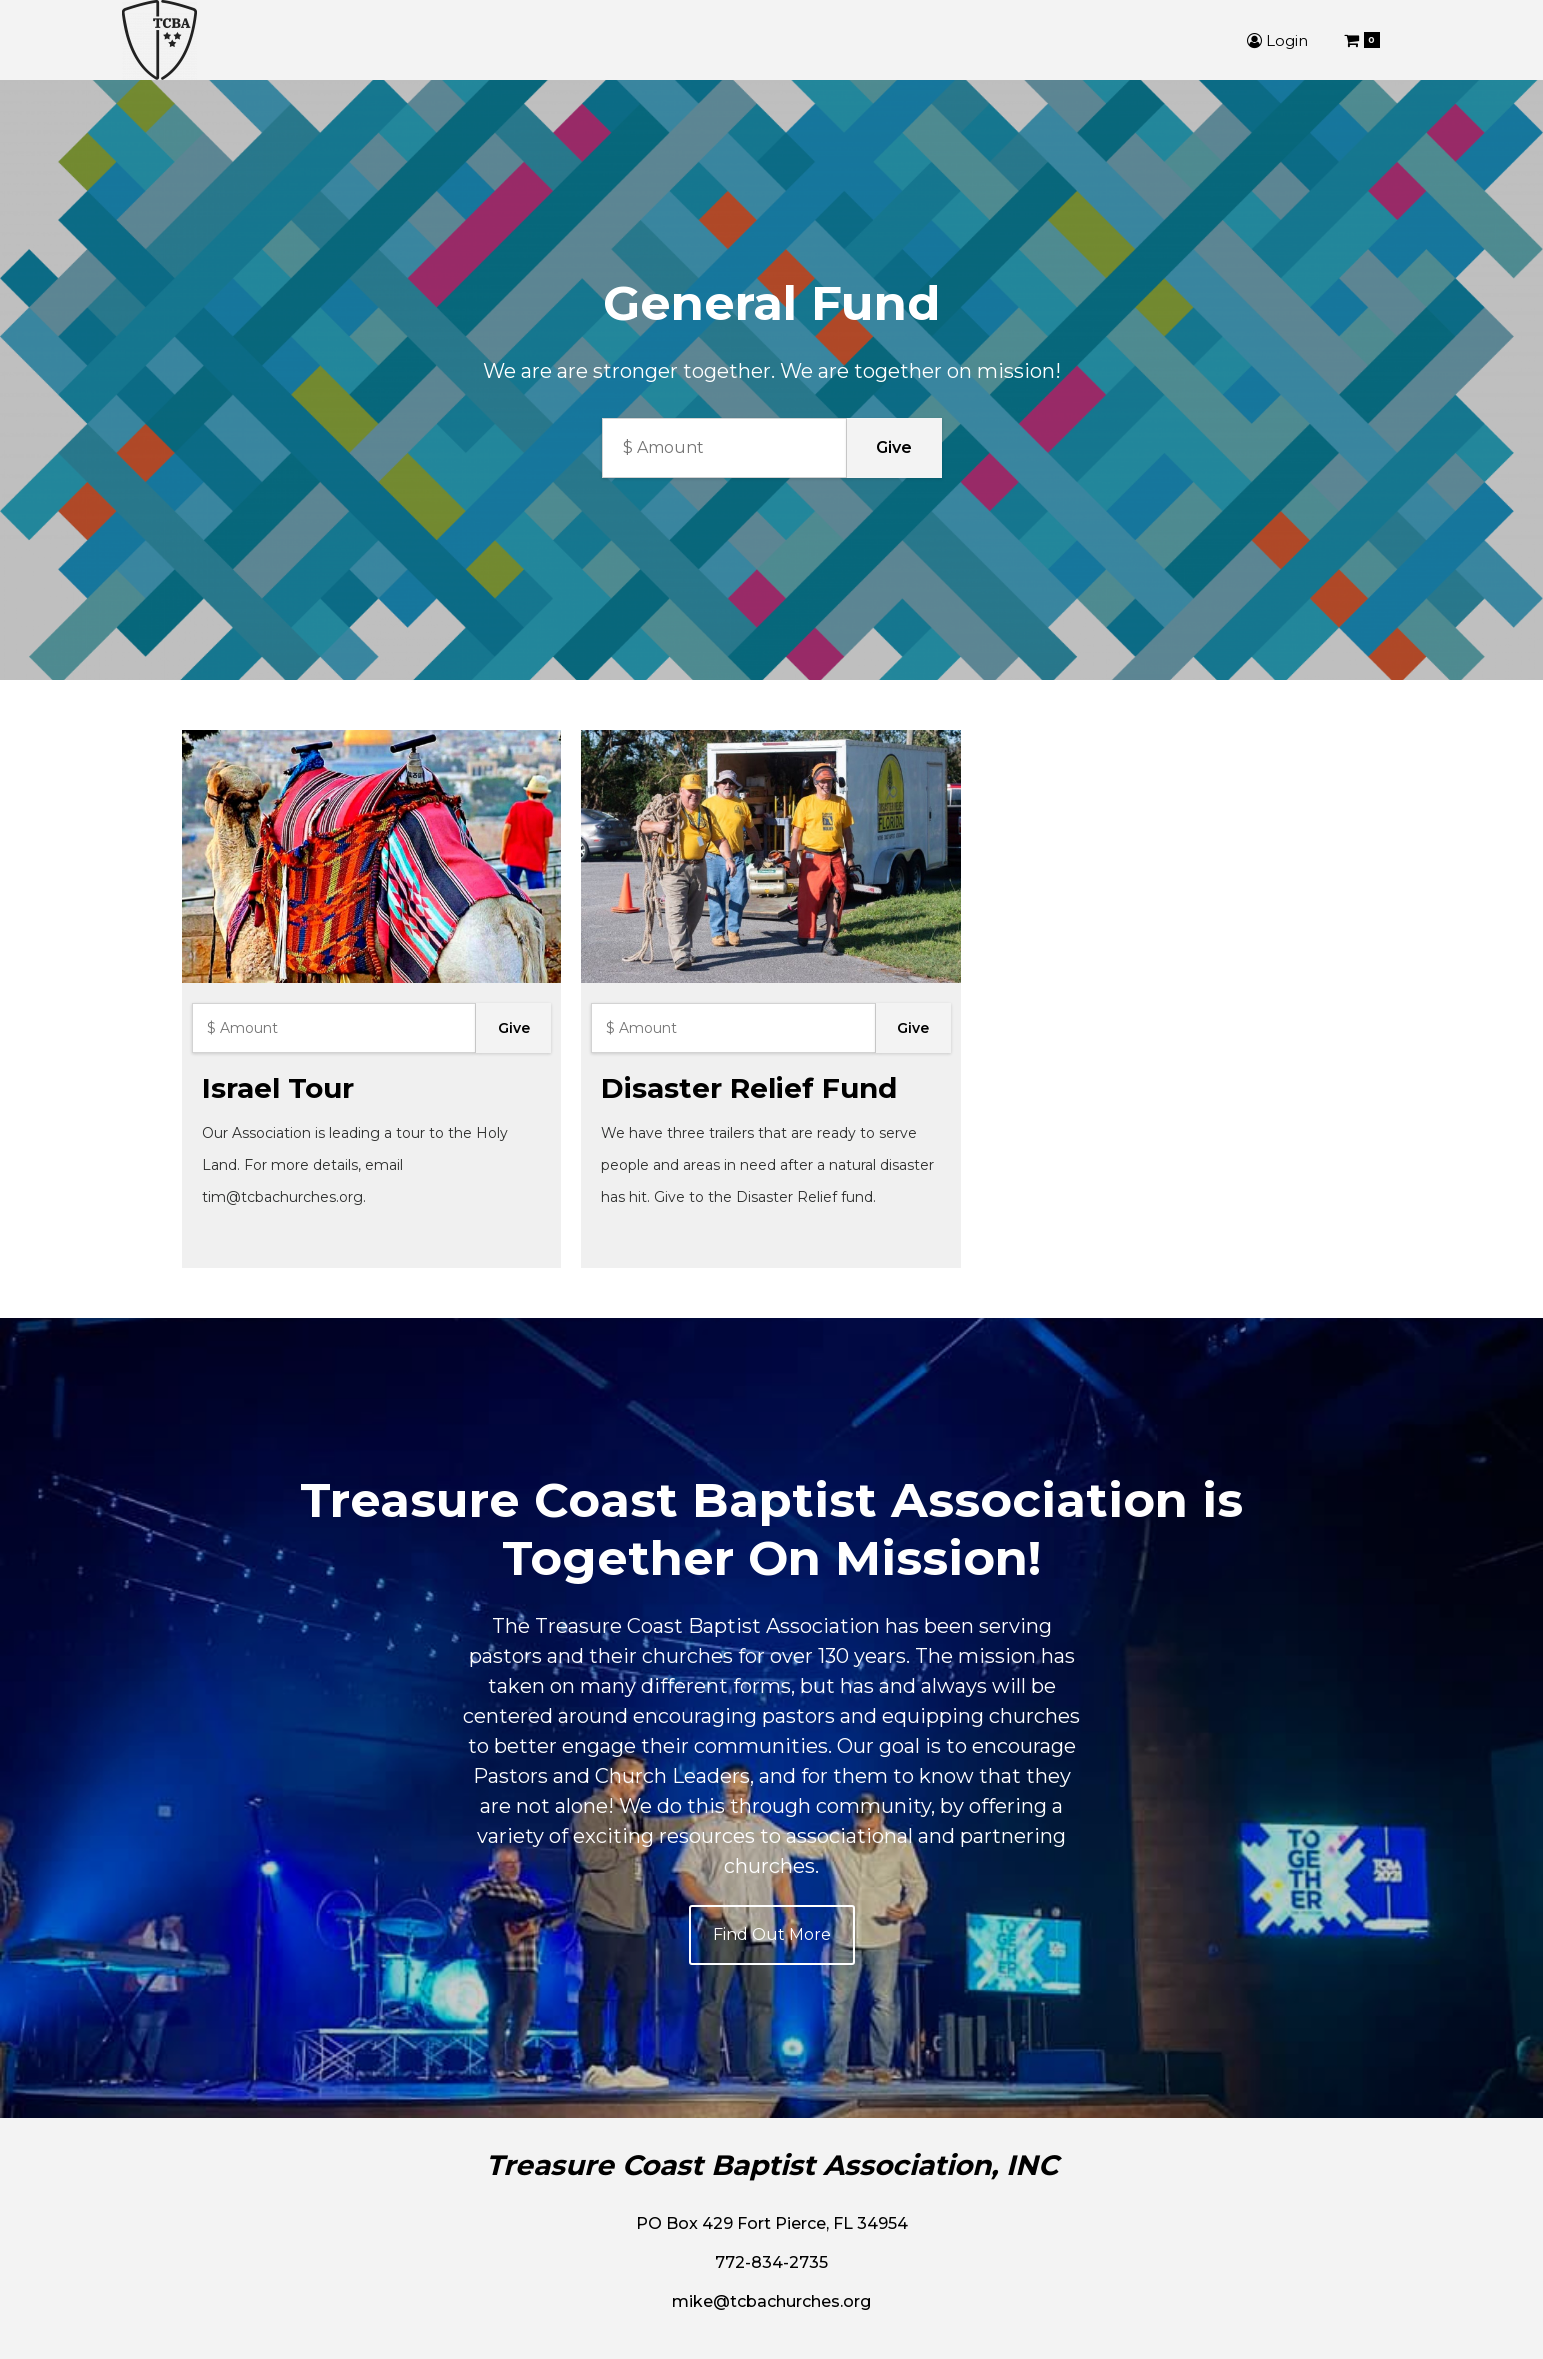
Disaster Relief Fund (749, 1088)
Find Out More (772, 1934)
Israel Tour (278, 1088)
